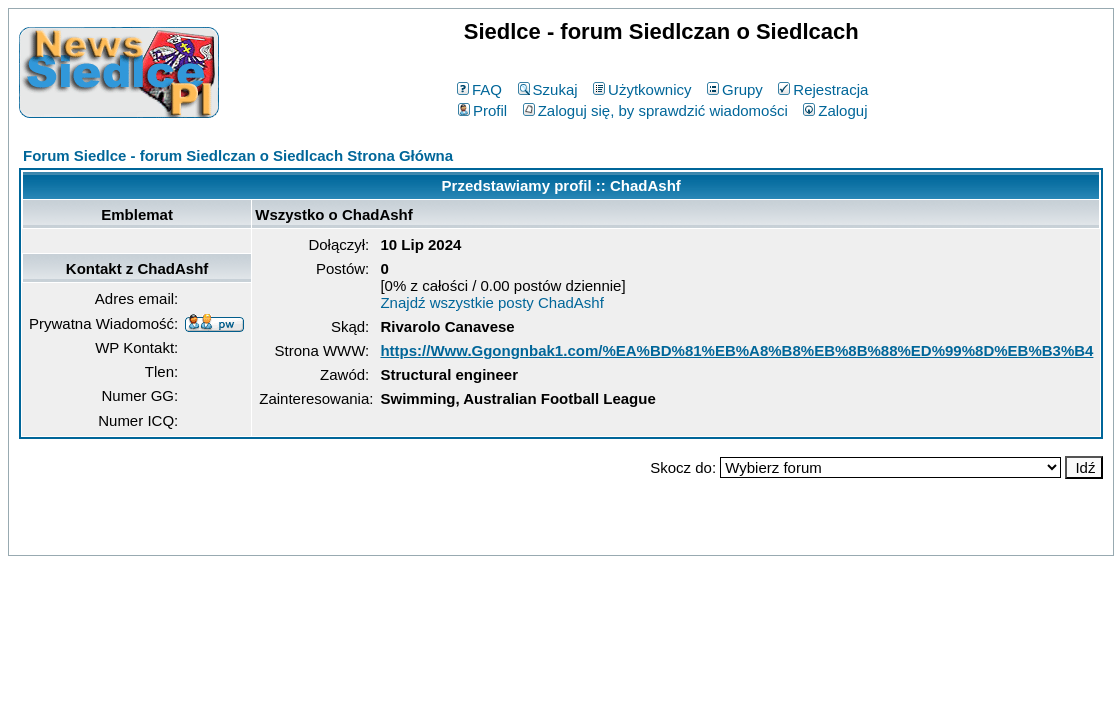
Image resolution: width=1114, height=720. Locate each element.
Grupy (735, 89)
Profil (482, 110)
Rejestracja (823, 89)
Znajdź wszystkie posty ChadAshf (491, 302)
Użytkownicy (642, 89)
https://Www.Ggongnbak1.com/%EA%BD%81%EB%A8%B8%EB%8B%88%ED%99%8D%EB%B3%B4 (736, 350)
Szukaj (548, 89)
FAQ (479, 89)
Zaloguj (835, 110)
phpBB (515, 536)
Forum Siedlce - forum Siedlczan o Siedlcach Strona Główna (238, 155)
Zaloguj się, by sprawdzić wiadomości (655, 110)
